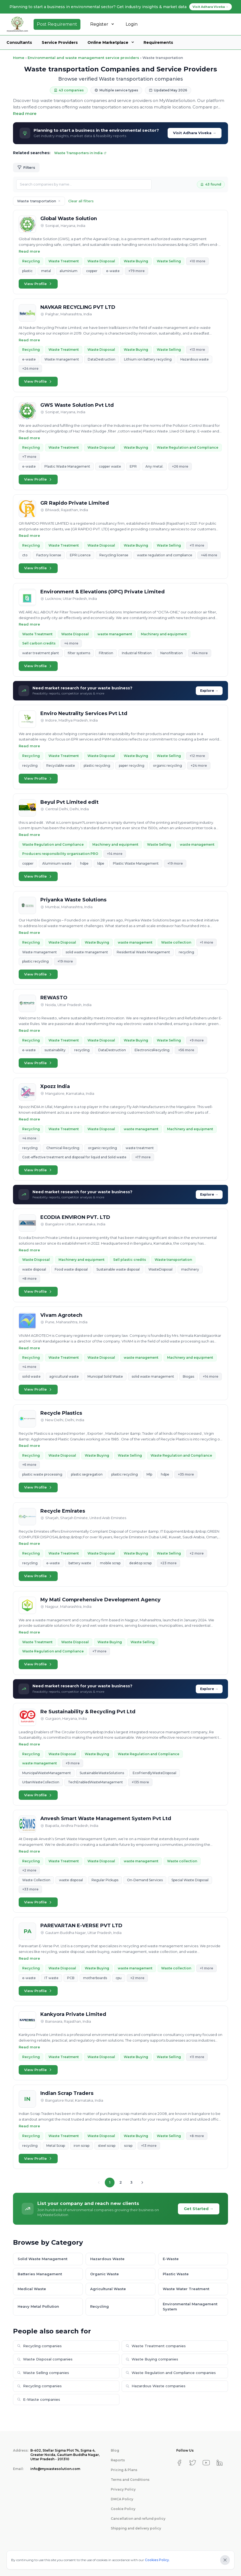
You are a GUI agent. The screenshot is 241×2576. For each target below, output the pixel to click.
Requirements (158, 42)
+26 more (180, 466)
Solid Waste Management (42, 2259)
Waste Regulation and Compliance (187, 447)
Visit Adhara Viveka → (194, 133)
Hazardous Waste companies (155, 2386)
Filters (26, 167)
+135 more (140, 1782)
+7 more (29, 457)
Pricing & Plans (124, 2470)
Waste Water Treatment (186, 2289)
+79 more (136, 271)
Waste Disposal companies (45, 2359)
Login (132, 24)
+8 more (29, 1279)
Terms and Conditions (130, 2480)
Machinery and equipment (164, 634)
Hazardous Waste (107, 2259)
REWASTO (53, 998)
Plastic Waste (176, 2274)
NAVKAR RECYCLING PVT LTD (77, 307)
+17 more (143, 1157)
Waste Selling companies (43, 2372)
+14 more (114, 854)
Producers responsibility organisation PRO (60, 854)
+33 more (30, 1889)
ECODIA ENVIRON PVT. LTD (75, 1217)
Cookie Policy (123, 2509)
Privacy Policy (123, 2489)
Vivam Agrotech (61, 1315)
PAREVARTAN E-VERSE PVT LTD (81, 1926)
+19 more (175, 863)
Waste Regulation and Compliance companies (171, 2372)
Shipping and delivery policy (136, 2528)
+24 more (30, 368)
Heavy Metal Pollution (38, 2306)
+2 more (197, 1553)
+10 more (197, 261)
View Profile (38, 284)
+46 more (209, 555)
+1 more (206, 942)
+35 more (186, 1474)
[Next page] (142, 2182)
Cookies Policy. (157, 2560)
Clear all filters (81, 201)
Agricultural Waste (108, 2289)
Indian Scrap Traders (66, 2093)
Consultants (19, 42)
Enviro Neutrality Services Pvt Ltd (83, 713)
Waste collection (176, 942)
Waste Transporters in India (80, 153)
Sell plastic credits (129, 1260)
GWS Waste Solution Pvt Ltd (77, 405)
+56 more (186, 1050)
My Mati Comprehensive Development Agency (100, 1600)
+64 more (199, 653)
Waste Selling (169, 261)
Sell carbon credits (39, 643)
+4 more (71, 643)
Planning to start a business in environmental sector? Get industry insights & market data (120, 6)
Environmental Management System (190, 2307)
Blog (115, 2450)
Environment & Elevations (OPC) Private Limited (102, 592)
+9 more (197, 1040)
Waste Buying (136, 261)
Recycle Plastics (61, 1413)
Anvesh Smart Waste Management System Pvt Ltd (105, 1818)
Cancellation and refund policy (138, 2519)
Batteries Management (40, 2274)
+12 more (197, 756)
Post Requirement (57, 24)
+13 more (197, 350)
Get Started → (198, 2208)
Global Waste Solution (68, 218)
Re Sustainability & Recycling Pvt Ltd (87, 1712)
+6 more (29, 1465)
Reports (118, 2460)
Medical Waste (32, 2289)
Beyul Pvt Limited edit (69, 802)
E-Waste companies (38, 2399)
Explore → (209, 691)
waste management (114, 634)
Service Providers (60, 42)
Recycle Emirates (62, 1511)
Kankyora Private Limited (73, 2014)
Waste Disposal (101, 261)
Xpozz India (55, 1086)
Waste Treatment (63, 261)
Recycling (31, 261)
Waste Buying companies (152, 2359)
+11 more (197, 545)
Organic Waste (104, 2274)
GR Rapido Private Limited (74, 503)
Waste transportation (173, 1260)
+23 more (168, 1563)
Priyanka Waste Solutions (73, 900)
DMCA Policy (122, 2499)
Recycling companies (39, 2346)
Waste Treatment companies (156, 2346)
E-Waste (171, 2259)
